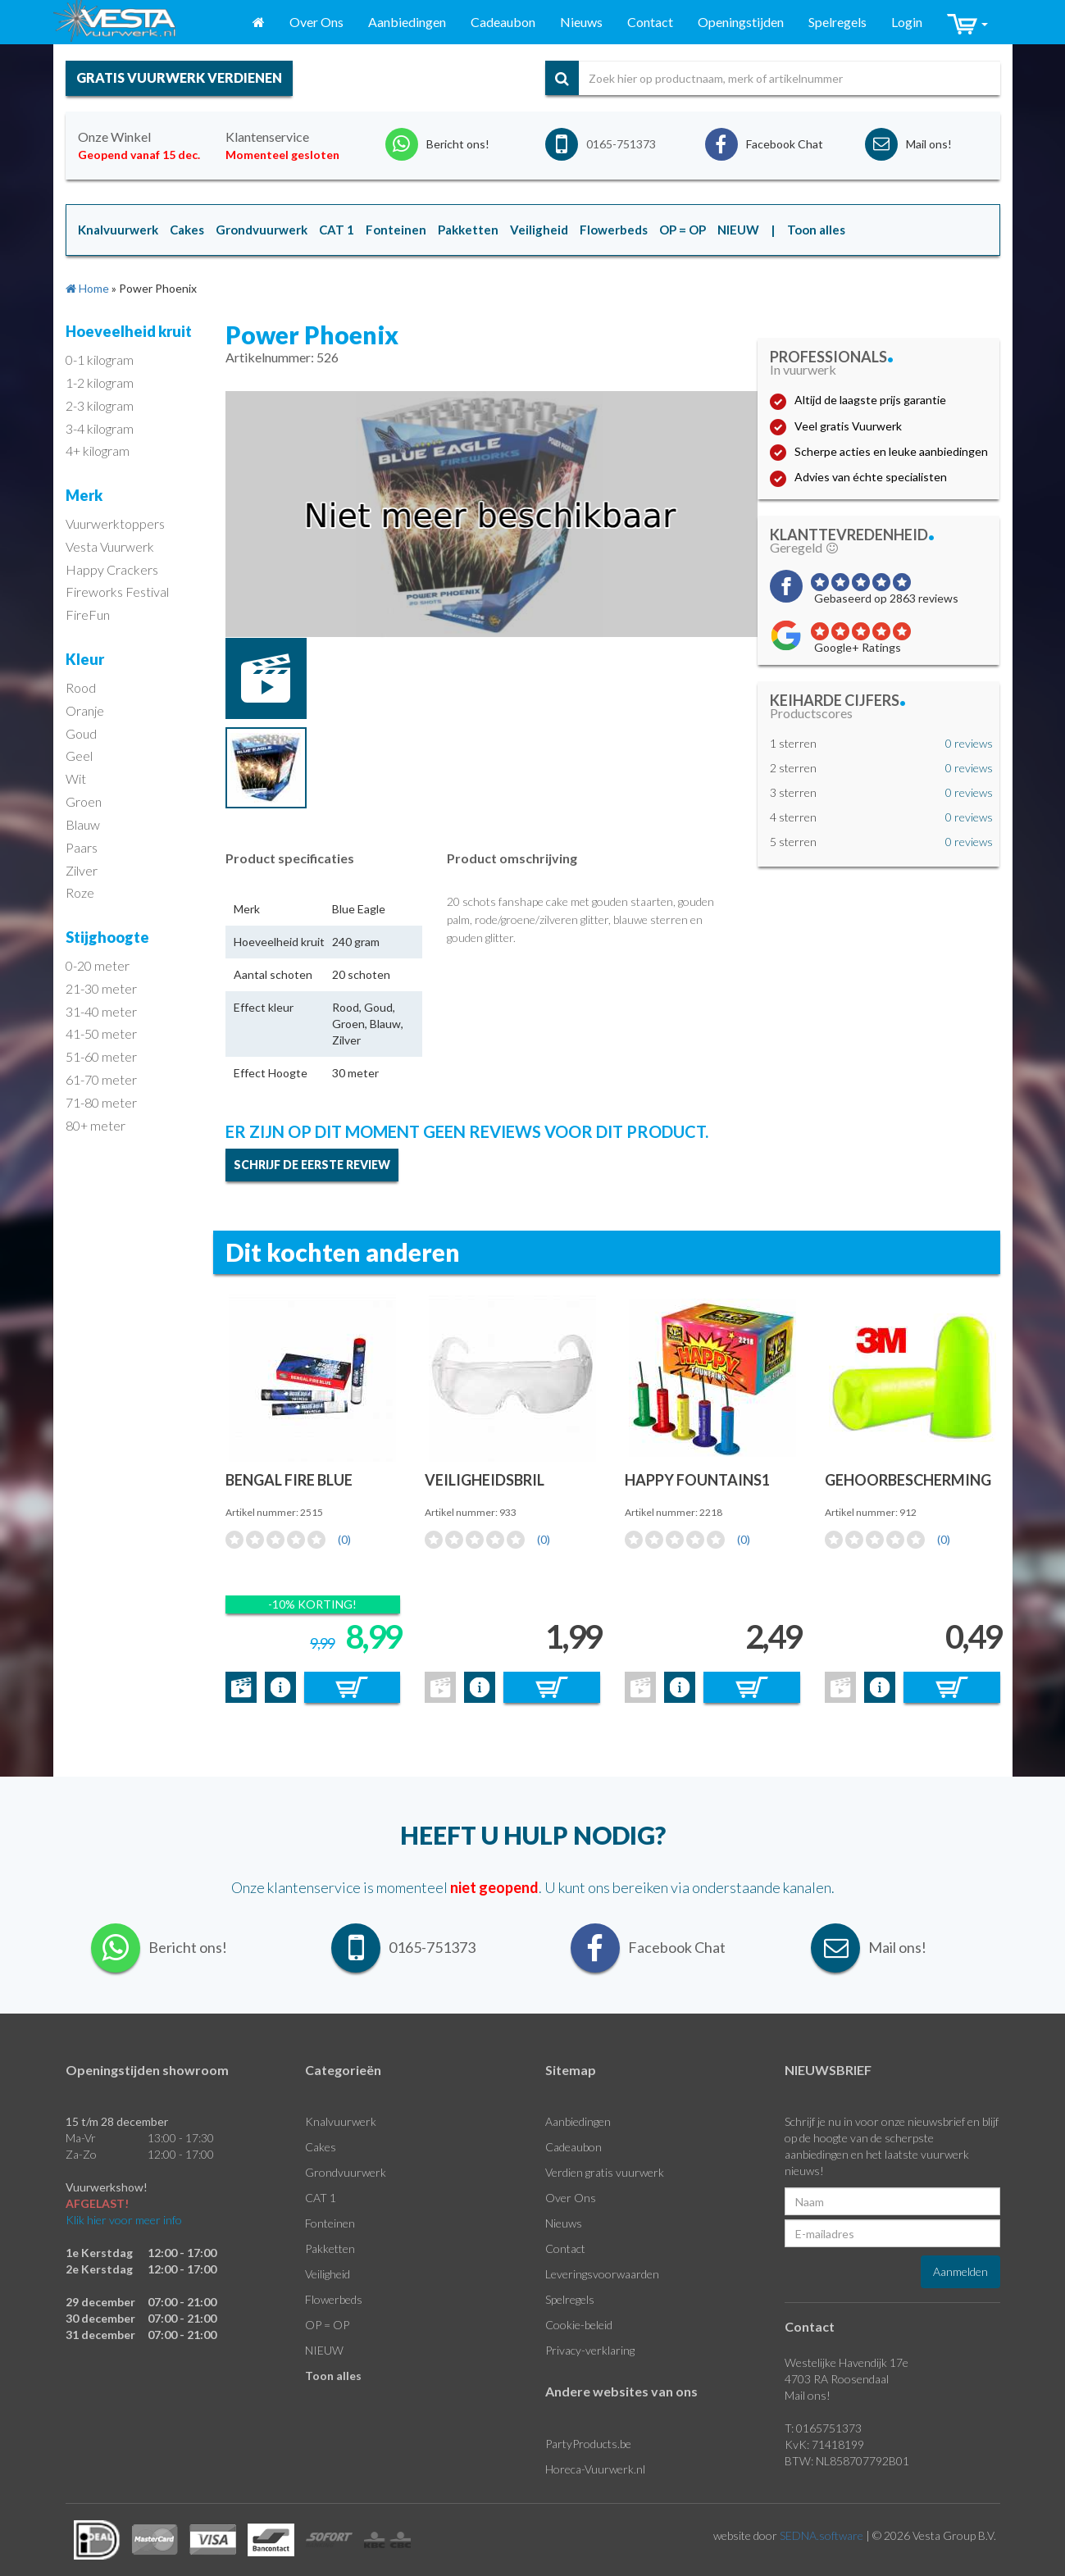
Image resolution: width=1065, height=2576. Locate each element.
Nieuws (581, 22)
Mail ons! (808, 2395)
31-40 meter (101, 1011)
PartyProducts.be (588, 2444)
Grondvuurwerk (345, 2172)
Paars (82, 847)
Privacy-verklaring (590, 2350)
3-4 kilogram (100, 428)
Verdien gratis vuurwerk (604, 2172)
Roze (80, 892)
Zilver (82, 870)
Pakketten (330, 2248)
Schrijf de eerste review (312, 1165)
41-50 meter (101, 1033)
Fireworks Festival (117, 591)
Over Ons (316, 22)
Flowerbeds (333, 2299)
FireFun (88, 614)
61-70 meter (101, 1079)
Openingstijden (741, 22)
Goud (81, 733)
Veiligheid (327, 2274)
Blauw (83, 824)
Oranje (85, 710)
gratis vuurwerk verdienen (179, 77)
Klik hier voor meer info (124, 2220)
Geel (79, 755)
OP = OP (327, 2325)
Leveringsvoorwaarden (602, 2274)
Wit (76, 778)
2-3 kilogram (100, 405)
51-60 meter (101, 1056)
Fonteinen (330, 2223)
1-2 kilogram (100, 382)
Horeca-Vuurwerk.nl (595, 2469)
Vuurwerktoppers (115, 523)
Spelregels (837, 22)
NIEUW (324, 2350)
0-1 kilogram (100, 359)
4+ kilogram (98, 450)
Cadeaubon (503, 22)
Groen (84, 801)
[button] (967, 22)
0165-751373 (621, 144)
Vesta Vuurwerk (110, 546)
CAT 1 (320, 2198)
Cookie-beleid (578, 2325)
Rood (81, 687)
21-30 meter (101, 988)
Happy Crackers (112, 569)
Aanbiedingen (407, 22)
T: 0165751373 (823, 2428)
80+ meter (95, 1125)
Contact (650, 22)
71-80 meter (101, 1102)
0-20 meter (98, 965)
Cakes (320, 2147)
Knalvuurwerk (340, 2121)
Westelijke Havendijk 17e (846, 2362)
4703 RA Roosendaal (837, 2379)
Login (906, 22)
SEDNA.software (821, 2535)
